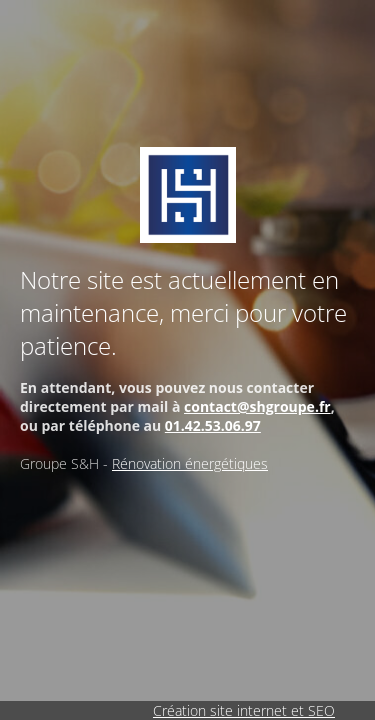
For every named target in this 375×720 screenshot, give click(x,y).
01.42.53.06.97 (213, 425)
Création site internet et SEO (244, 710)
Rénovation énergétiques (190, 463)
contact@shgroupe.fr (257, 406)
